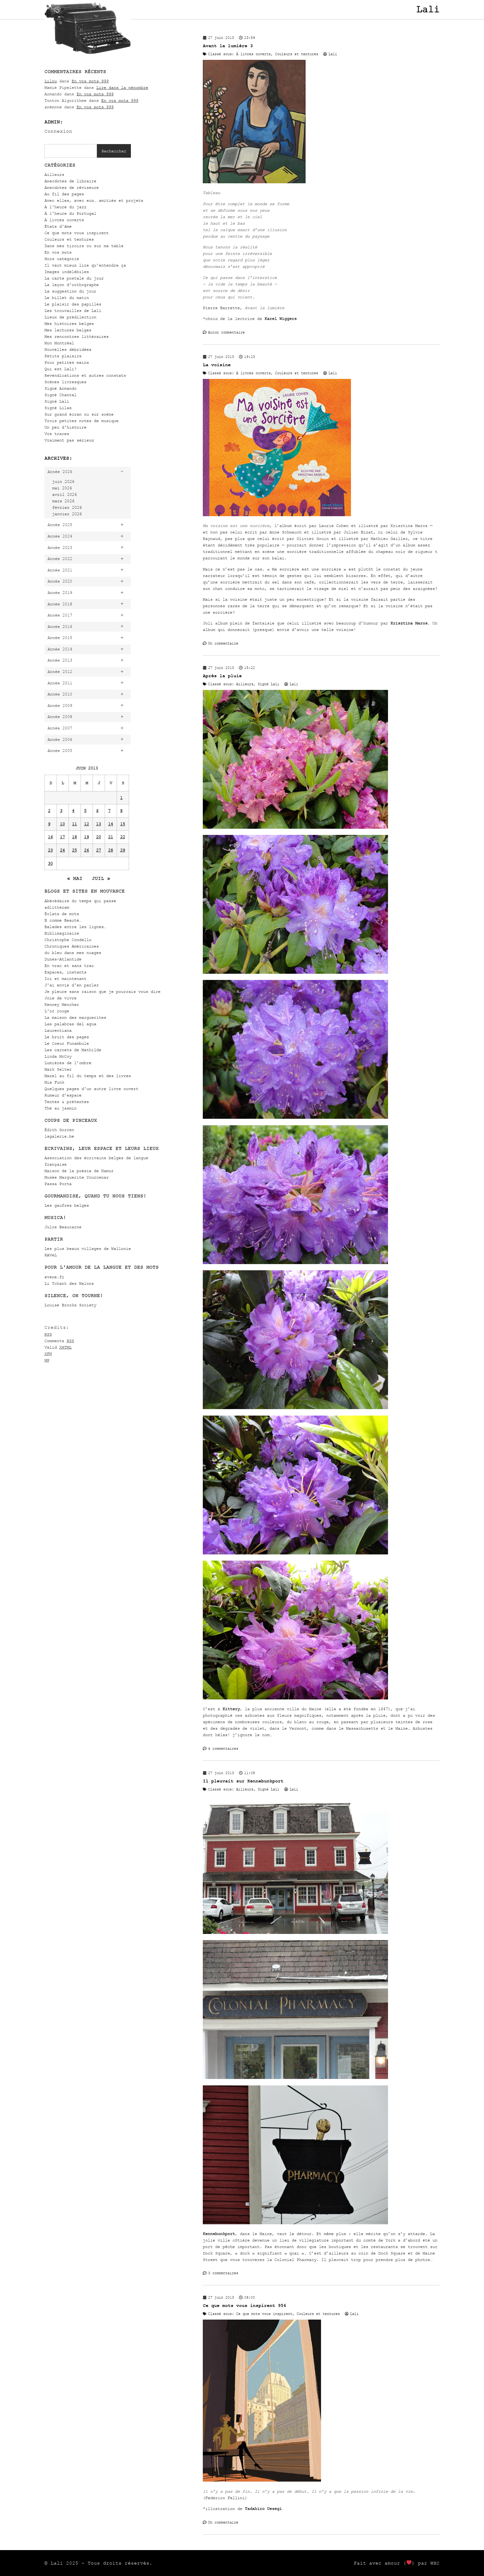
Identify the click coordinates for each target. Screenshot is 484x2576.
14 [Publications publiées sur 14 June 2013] (110, 824)
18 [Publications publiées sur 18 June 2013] (74, 837)
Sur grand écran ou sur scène (79, 414)
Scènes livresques (65, 381)
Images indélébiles (66, 271)
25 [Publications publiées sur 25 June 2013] (74, 850)
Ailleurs (54, 174)
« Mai (74, 878)
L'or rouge (56, 1011)
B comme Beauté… (62, 920)
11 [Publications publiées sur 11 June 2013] (74, 824)
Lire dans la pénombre (122, 87)
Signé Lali (56, 401)
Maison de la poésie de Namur (79, 1170)
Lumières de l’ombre (67, 1062)
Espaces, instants (65, 972)
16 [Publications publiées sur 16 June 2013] (50, 837)
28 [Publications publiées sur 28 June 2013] (110, 850)
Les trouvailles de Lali (72, 310)
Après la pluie (222, 675)
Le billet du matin (66, 297)
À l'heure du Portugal (70, 213)
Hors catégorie (61, 258)
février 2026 (67, 507)
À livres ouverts (64, 219)
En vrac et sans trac (69, 965)
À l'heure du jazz (65, 206)
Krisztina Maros (409, 623)
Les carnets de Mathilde (72, 1049)
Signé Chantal (60, 394)
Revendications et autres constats (85, 375)
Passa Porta (58, 1183)
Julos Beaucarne (62, 1227)
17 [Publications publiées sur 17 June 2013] (62, 837)
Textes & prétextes (66, 1101)
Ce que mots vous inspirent (76, 232)
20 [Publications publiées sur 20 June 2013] (98, 837)
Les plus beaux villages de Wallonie (87, 1248)
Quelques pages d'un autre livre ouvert (91, 1088)
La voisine (217, 364)
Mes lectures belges (67, 330)
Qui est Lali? (60, 368)
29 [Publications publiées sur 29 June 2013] (122, 850)
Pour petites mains (66, 362)
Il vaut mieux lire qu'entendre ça (85, 265)
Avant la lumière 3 (228, 45)
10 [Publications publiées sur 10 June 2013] (62, 824)
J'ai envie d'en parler (71, 985)
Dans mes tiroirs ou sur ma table (83, 245)
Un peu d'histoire (65, 427)
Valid (58, 1347)
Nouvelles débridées (67, 349)
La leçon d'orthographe (71, 284)
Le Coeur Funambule (66, 1043)
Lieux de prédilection (70, 317)
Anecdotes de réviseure (71, 187)
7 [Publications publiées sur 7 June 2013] (109, 810)
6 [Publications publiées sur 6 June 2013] (97, 810)
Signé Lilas (58, 407)
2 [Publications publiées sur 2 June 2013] (49, 810)
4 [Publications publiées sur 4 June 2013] (73, 810)
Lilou (50, 81)
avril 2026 (64, 494)
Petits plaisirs (62, 356)
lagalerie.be (59, 1136)
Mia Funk (54, 1082)
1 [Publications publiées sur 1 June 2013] (121, 797)
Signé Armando (60, 388)
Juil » (101, 878)
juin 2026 (63, 481)
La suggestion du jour (70, 291)
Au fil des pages (64, 194)
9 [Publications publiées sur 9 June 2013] (49, 824)
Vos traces (56, 433)
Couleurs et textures (69, 239)
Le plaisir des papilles (72, 304)
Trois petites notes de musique (81, 420)
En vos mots (58, 252)
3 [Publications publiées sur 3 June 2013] (61, 810)
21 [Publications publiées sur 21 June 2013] (110, 837)
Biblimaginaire (61, 933)
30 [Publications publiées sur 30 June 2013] (50, 863)
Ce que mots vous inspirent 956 (244, 2305)
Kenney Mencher (61, 1004)
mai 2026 (62, 488)
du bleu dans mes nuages (72, 952)
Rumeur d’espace (62, 1095)
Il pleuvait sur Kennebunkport (243, 1781)
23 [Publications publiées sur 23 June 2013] (50, 850)
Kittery (231, 1708)
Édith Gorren (59, 1129)
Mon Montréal (59, 343)
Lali (428, 9)
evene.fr (54, 1277)
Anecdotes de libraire (70, 181)
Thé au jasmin (60, 1108)
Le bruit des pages (66, 1036)
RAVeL (50, 1255)
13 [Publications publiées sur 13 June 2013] (98, 824)
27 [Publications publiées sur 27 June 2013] (98, 850)
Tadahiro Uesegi (263, 2508)
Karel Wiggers (281, 318)
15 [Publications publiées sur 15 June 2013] (122, 824)
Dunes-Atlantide (62, 959)
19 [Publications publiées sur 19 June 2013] (86, 837)
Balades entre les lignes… (75, 926)
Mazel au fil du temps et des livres (87, 1075)
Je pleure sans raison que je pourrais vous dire (102, 991)
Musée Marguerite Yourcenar (76, 1177)
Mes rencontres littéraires (76, 336)
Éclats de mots (61, 913)
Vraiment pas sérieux (69, 440)
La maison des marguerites (75, 1017)
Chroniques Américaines (71, 946)
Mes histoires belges (69, 323)
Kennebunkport (219, 2233)
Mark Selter (58, 1069)
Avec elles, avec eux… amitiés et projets (93, 200)
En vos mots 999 (90, 81)
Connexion (58, 131)
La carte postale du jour (74, 278)
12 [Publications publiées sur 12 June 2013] (86, 824)
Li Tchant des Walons (69, 1283)
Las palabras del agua (70, 1024)
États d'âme (58, 226)
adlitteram (56, 907)
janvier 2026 (67, 513)
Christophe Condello (67, 939)
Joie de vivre (60, 998)
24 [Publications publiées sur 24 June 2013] (62, 850)
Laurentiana (58, 1030)
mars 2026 (63, 501)
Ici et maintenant (65, 978)
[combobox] (70, 151)
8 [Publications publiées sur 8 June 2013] (121, 810)
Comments (59, 1340)
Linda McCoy (58, 1056)
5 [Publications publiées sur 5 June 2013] (85, 810)
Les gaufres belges (66, 1205)
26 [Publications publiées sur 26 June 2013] (86, 850)
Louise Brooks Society (70, 1305)
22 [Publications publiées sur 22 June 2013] (122, 837)
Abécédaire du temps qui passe (80, 900)
